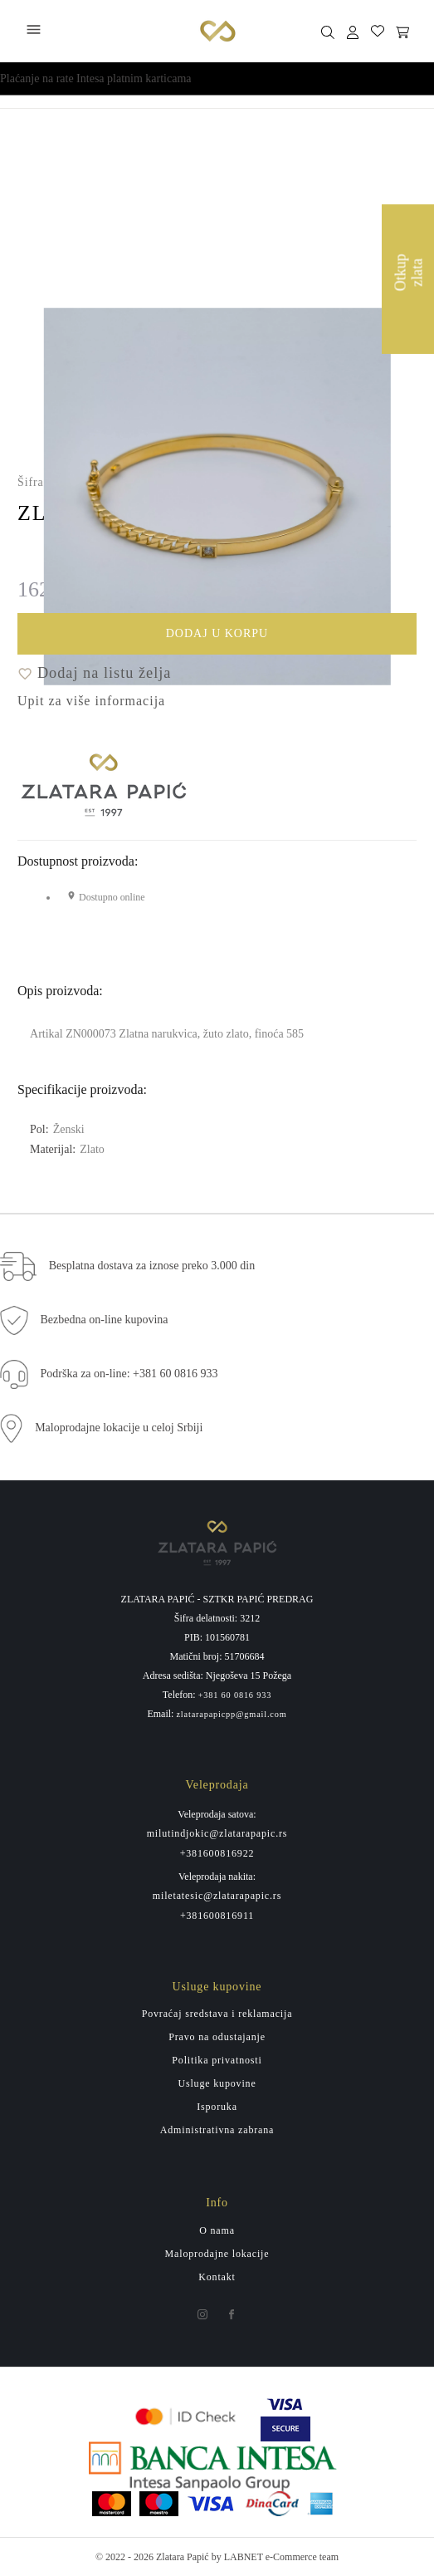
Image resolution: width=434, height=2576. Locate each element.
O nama (217, 2230)
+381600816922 (217, 1853)
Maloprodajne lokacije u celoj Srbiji (118, 1427)
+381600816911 (217, 1916)
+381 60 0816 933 (235, 1695)
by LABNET (237, 2557)
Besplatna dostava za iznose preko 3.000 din (152, 1265)
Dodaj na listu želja (94, 673)
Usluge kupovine (217, 2083)
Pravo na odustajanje (217, 2037)
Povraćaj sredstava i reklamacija (217, 2013)
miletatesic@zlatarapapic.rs (217, 1896)
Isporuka (217, 2106)
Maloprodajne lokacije (217, 2254)
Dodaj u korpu (278, 635)
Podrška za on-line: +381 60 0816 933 (129, 1373)
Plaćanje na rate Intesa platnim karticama (96, 78)
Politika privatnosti (216, 2060)
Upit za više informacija (91, 701)
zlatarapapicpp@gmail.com (231, 1714)
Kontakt (217, 2277)
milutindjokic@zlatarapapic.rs (217, 1833)
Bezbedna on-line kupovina (104, 1319)
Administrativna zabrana (217, 2130)
